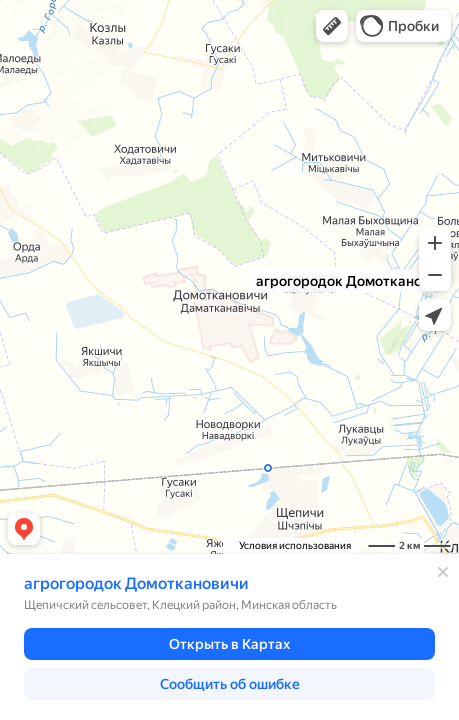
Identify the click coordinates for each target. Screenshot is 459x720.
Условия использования (295, 545)
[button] (332, 26)
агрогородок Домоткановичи (136, 583)
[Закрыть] (443, 572)
